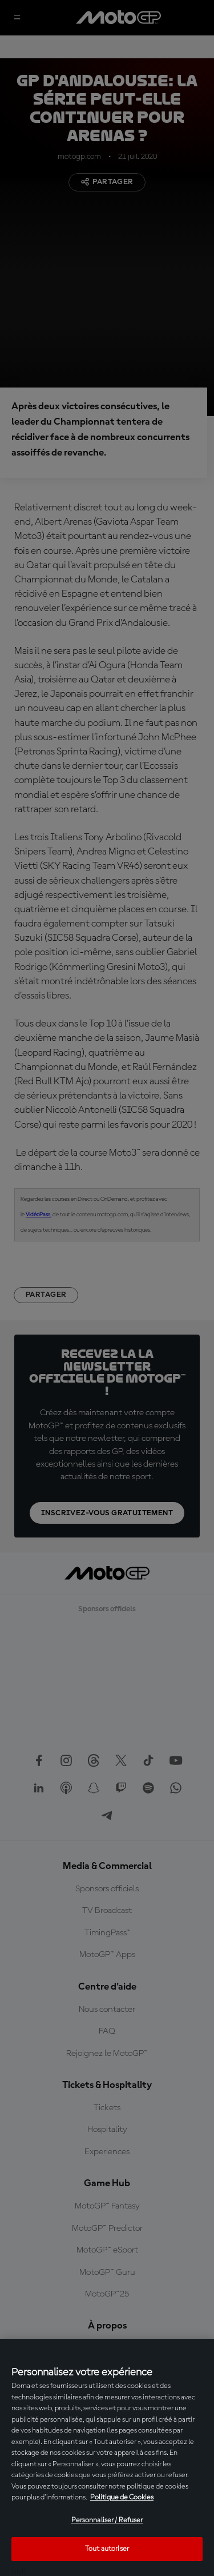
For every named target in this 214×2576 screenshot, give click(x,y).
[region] (107, 2457)
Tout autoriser (107, 2549)
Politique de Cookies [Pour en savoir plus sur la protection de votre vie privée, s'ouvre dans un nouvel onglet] (122, 2497)
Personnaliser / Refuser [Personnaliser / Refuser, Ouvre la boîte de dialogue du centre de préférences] (107, 2520)
